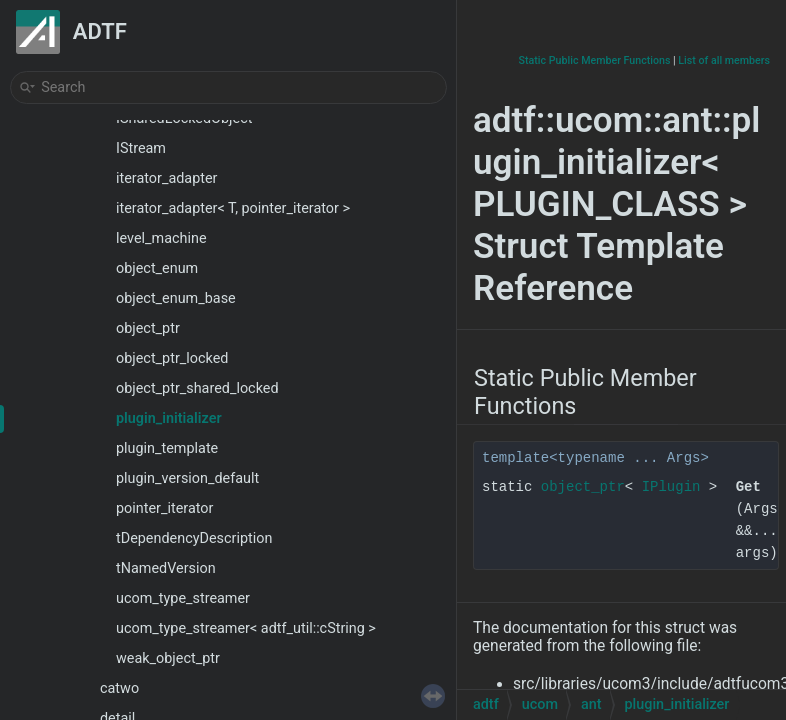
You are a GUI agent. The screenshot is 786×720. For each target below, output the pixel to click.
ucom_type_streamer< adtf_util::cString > (246, 628)
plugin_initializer (169, 418)
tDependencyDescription (194, 538)
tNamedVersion (166, 568)
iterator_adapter (166, 178)
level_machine (161, 238)
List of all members (724, 60)
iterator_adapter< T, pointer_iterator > (233, 208)
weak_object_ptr (168, 658)
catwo (119, 688)
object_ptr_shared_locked (197, 388)
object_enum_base (176, 298)
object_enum (157, 268)
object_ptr (148, 328)
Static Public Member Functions (595, 60)
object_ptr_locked (172, 358)
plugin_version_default (187, 478)
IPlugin (671, 487)
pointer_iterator (164, 508)
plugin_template (167, 448)
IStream (141, 148)
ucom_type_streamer (183, 598)
